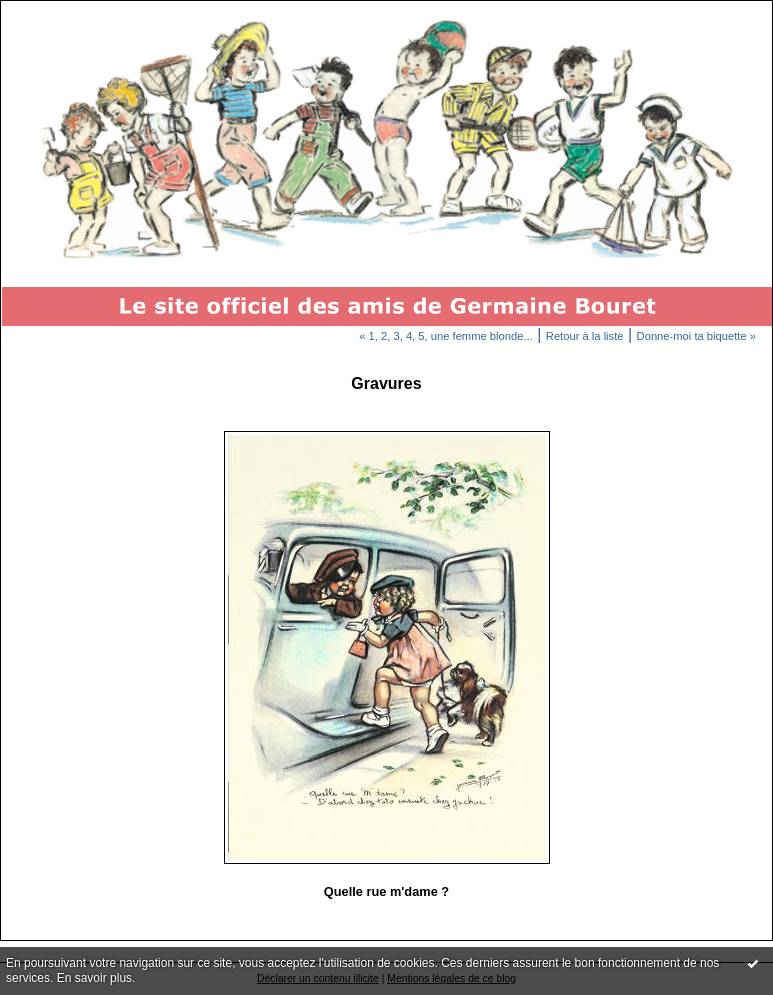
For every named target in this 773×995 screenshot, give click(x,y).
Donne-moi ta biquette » (696, 336)
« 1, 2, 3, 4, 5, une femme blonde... (446, 336)
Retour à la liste (585, 336)
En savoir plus (94, 978)
